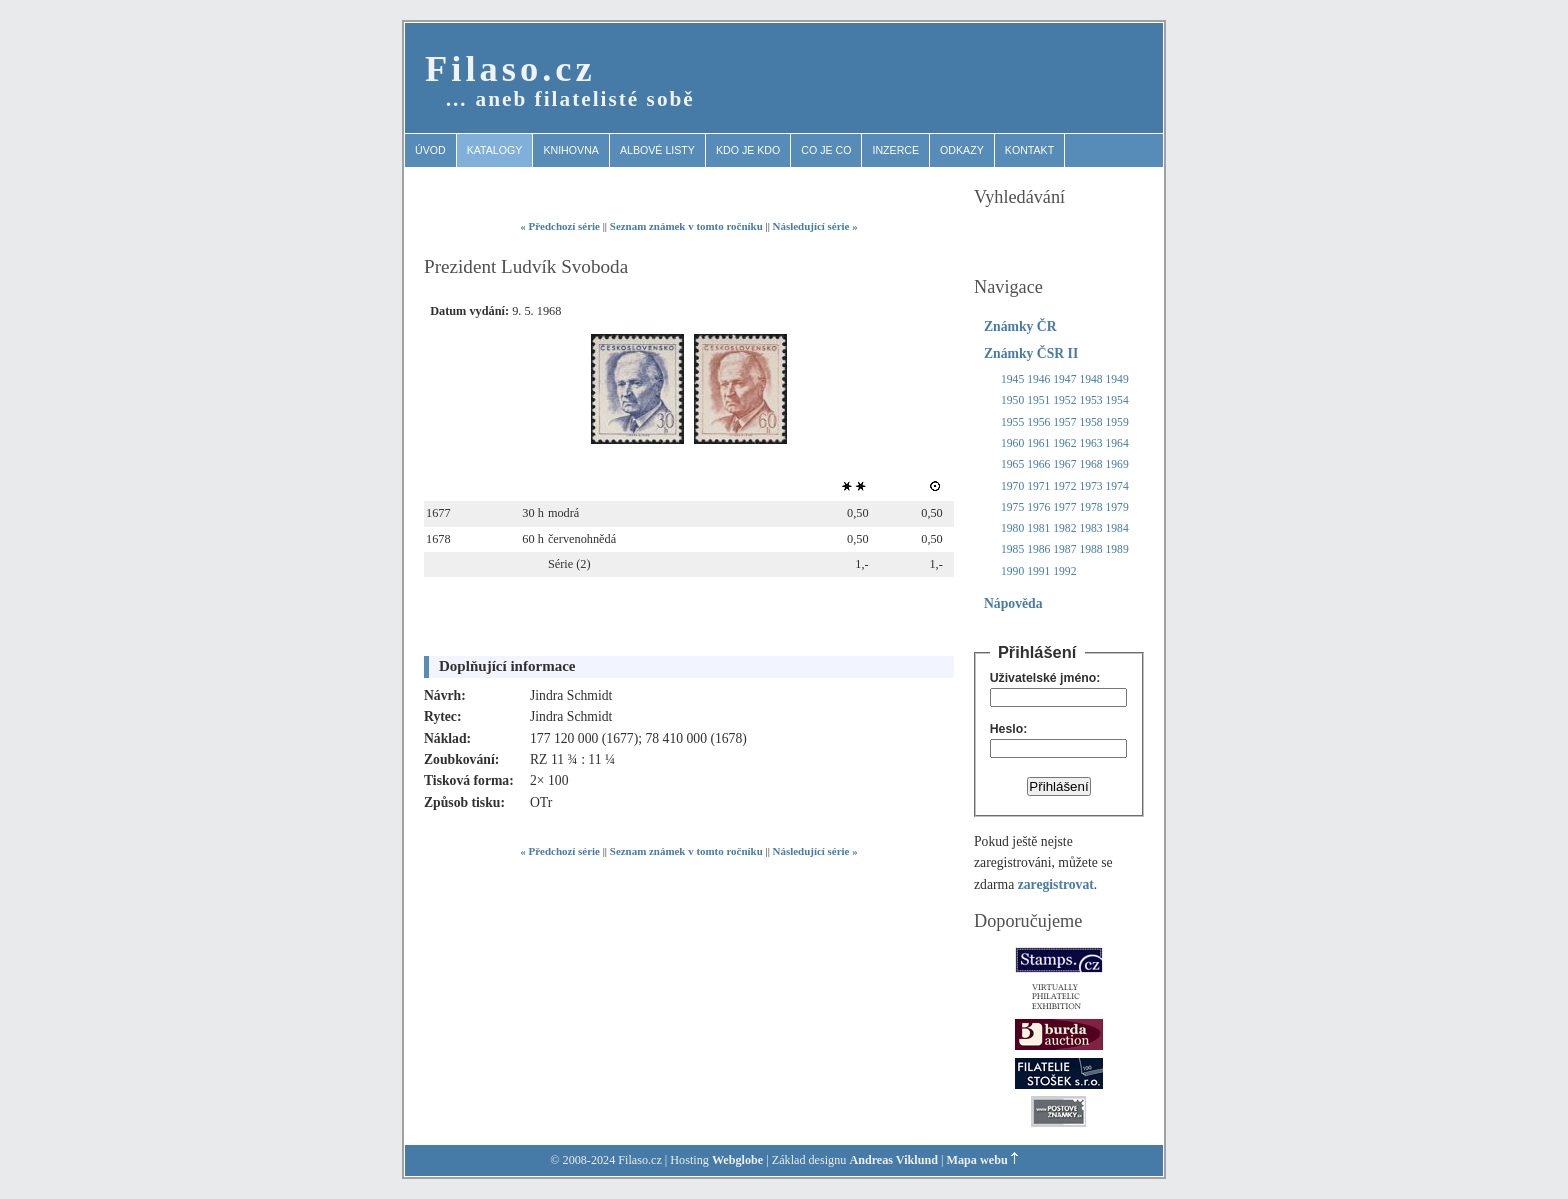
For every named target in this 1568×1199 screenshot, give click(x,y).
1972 (1064, 486)
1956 (1038, 422)
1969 (1117, 464)
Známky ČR (1020, 326)
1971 (1038, 486)
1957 (1064, 422)
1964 (1117, 443)
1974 (1117, 486)
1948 (1090, 379)
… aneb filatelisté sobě (570, 99)
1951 (1038, 400)
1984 (1117, 528)
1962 (1064, 443)
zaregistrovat (1056, 884)
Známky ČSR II (1031, 353)
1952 (1064, 400)
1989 (1117, 549)
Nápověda (1013, 603)
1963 (1090, 443)
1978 (1090, 507)
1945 (1012, 379)
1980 (1012, 528)
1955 (1012, 422)
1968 (1090, 464)
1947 (1064, 379)
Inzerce (895, 150)
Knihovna (571, 150)
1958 (1090, 422)
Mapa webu (977, 1160)
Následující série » (815, 226)
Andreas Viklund (893, 1160)
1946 (1038, 379)
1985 (1012, 549)
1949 (1117, 379)
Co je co (826, 150)
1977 (1064, 507)
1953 (1090, 400)
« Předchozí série (560, 226)
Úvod (430, 150)
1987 (1064, 549)
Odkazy (962, 150)
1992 (1064, 571)
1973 (1090, 486)
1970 (1012, 486)
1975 (1012, 507)
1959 (1117, 422)
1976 (1038, 507)
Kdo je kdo (748, 150)
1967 (1064, 464)
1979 (1117, 507)
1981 (1038, 528)
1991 (1038, 571)
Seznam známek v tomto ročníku (686, 226)
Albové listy (657, 150)
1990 (1012, 571)
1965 (1012, 464)
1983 (1090, 528)
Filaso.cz (510, 68)
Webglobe (737, 1160)
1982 (1064, 528)
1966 (1038, 464)
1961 (1038, 443)
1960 (1012, 443)
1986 (1038, 549)
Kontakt (1029, 150)
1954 (1117, 400)
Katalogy (495, 150)
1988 (1090, 549)
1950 (1012, 400)
